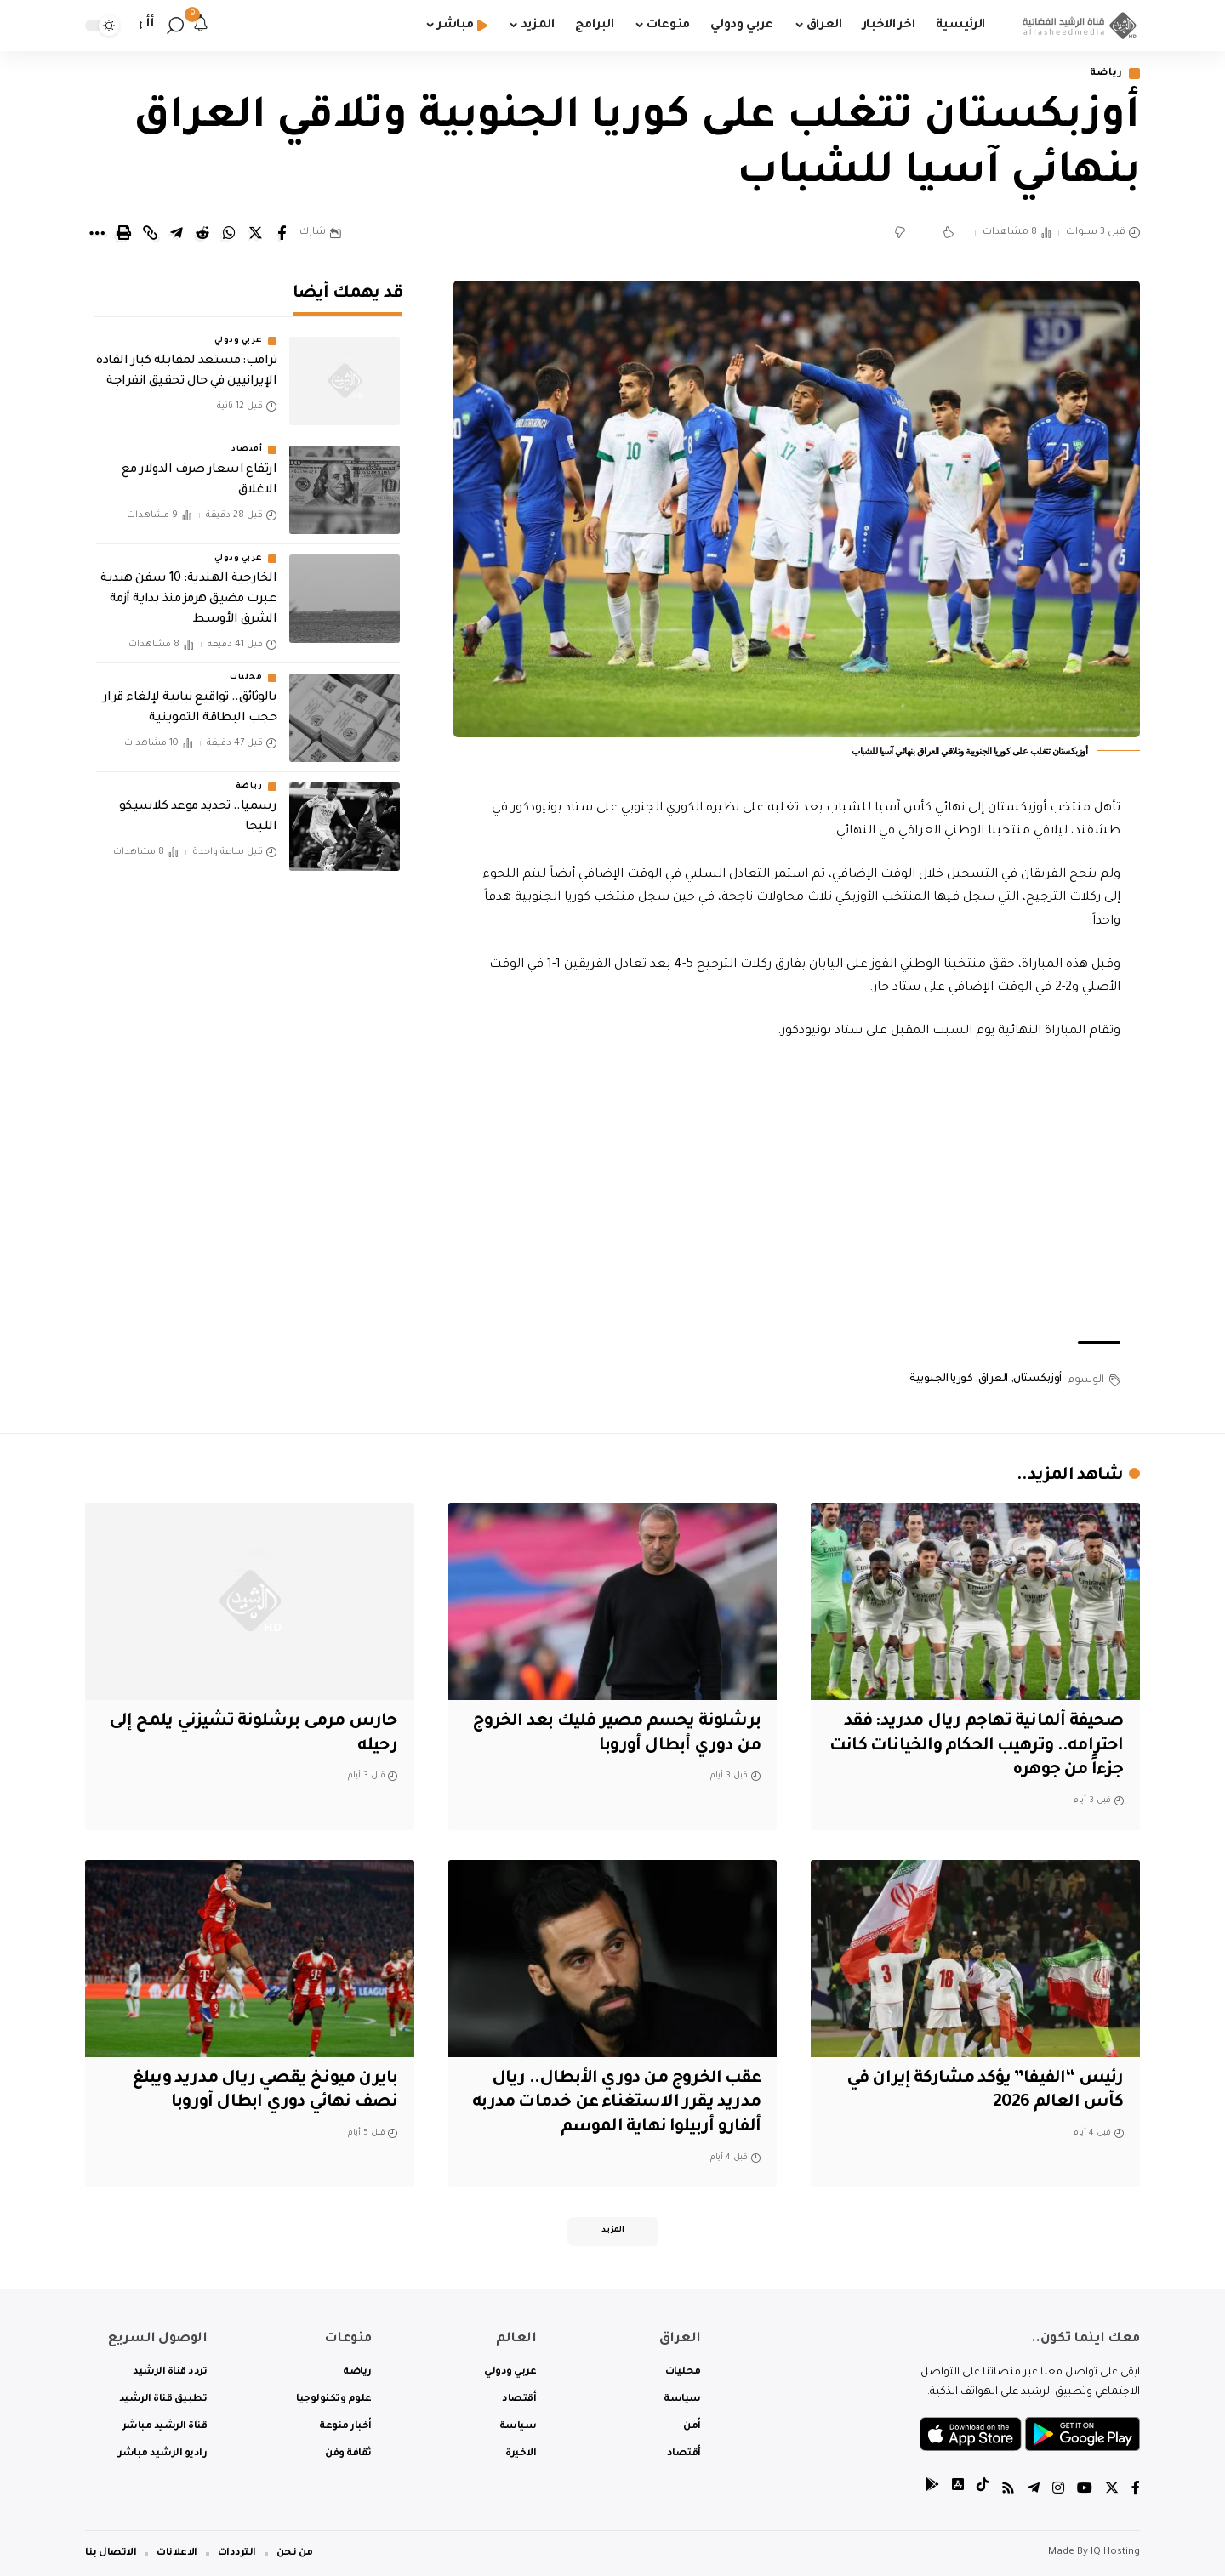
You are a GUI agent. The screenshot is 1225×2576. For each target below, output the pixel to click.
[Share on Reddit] (202, 233)
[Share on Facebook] (281, 233)
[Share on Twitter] (255, 233)
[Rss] (1008, 2490)
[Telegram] (1034, 2490)
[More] (97, 233)
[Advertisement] (797, 1192)
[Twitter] (1112, 2490)
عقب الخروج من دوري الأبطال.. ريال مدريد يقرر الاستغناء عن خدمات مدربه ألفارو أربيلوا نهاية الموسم (616, 2103)
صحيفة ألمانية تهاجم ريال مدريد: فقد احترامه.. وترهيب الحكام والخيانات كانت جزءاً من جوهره (976, 1746)
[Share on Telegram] (176, 233)
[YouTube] (1084, 2490)
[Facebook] (1135, 2490)
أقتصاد (246, 445)
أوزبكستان (1037, 1379)
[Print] (123, 233)
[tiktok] (983, 2490)
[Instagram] (1058, 2490)
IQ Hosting (1115, 2552)
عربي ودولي (238, 337)
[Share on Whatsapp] (229, 233)
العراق (993, 1379)
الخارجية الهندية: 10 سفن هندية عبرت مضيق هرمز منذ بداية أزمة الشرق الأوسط (188, 595)
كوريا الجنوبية (940, 1379)
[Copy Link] (150, 233)
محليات (246, 673)
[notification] (200, 25)
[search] (175, 25)
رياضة (1107, 73)
